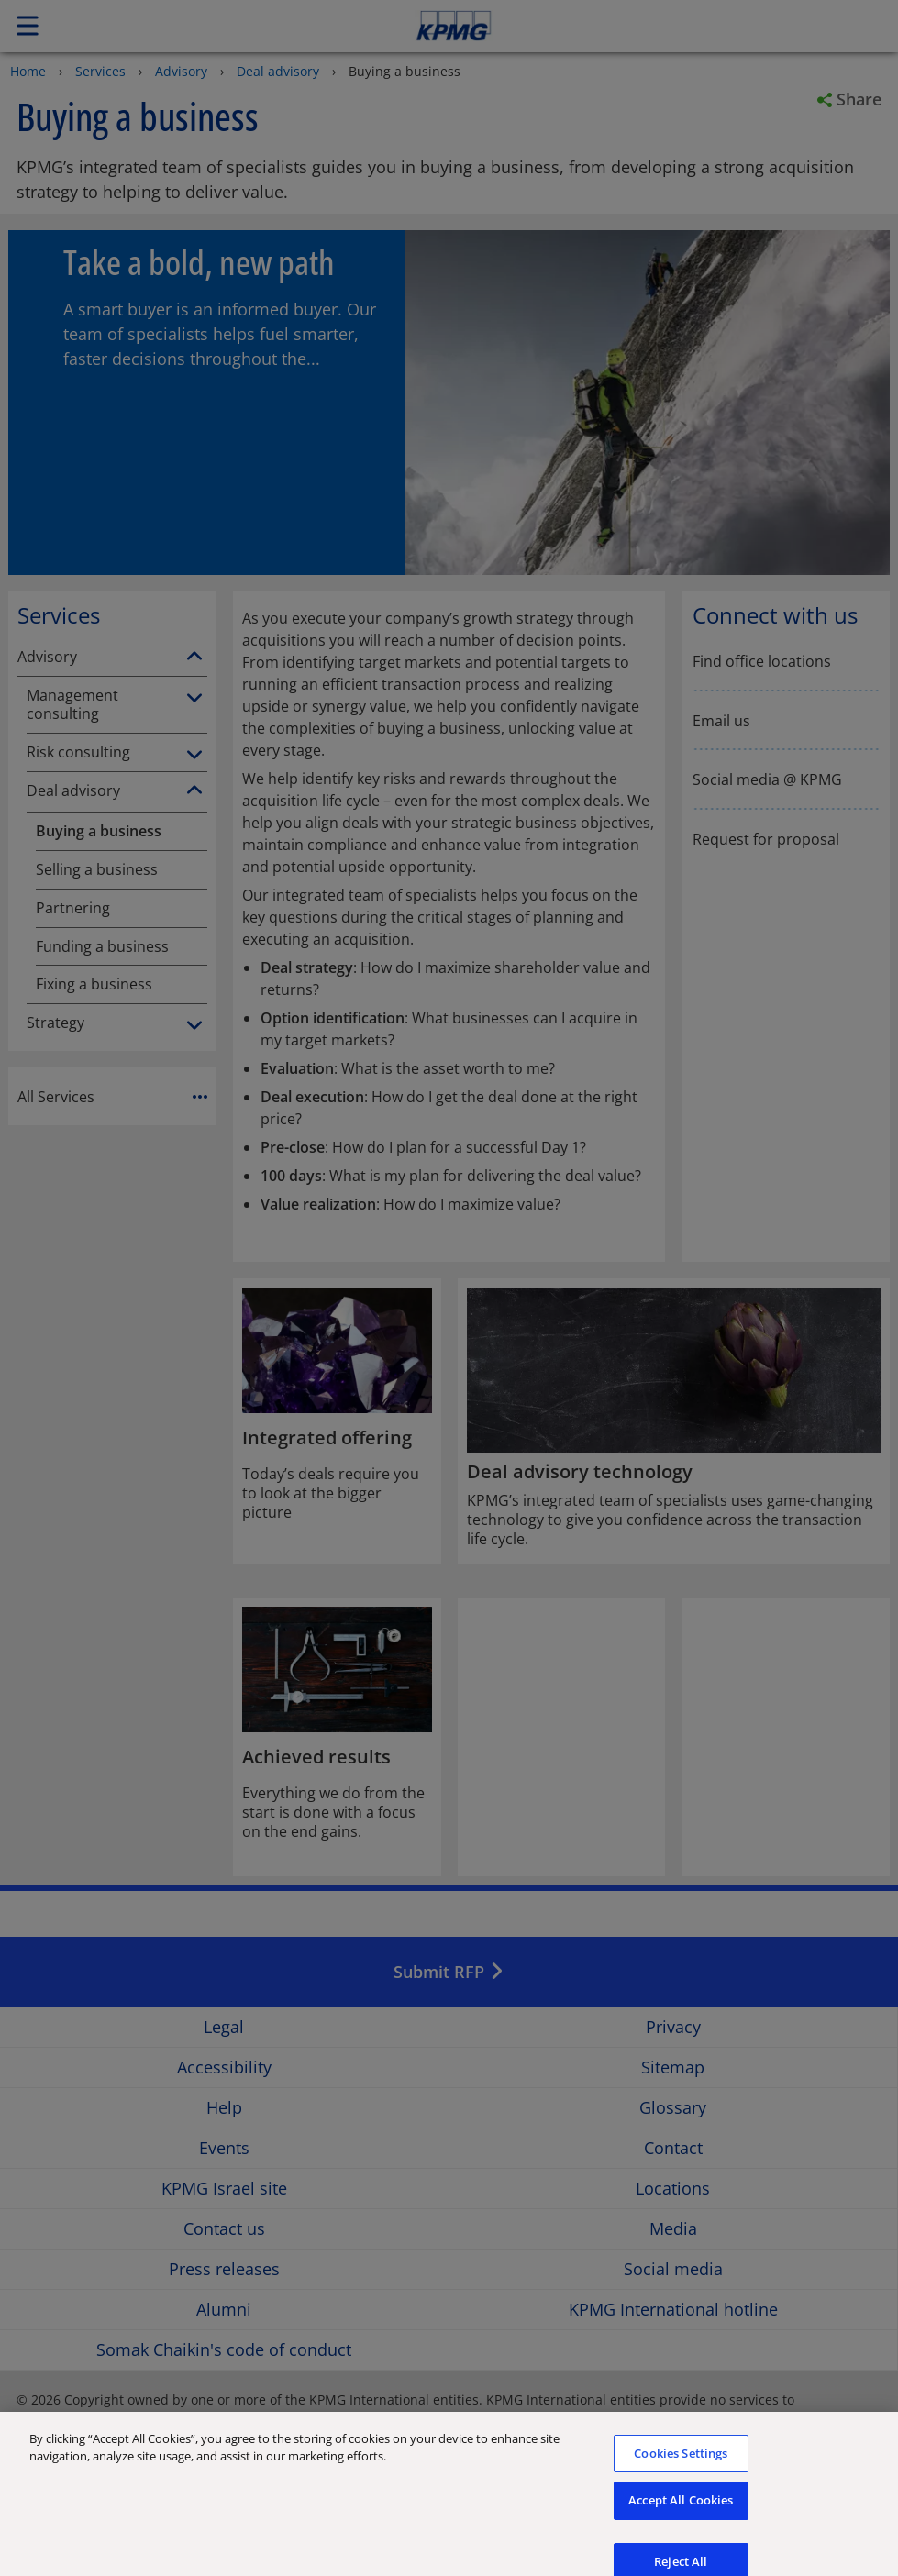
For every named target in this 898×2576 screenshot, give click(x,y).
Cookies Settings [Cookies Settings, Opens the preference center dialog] (680, 2466)
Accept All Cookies (680, 2512)
